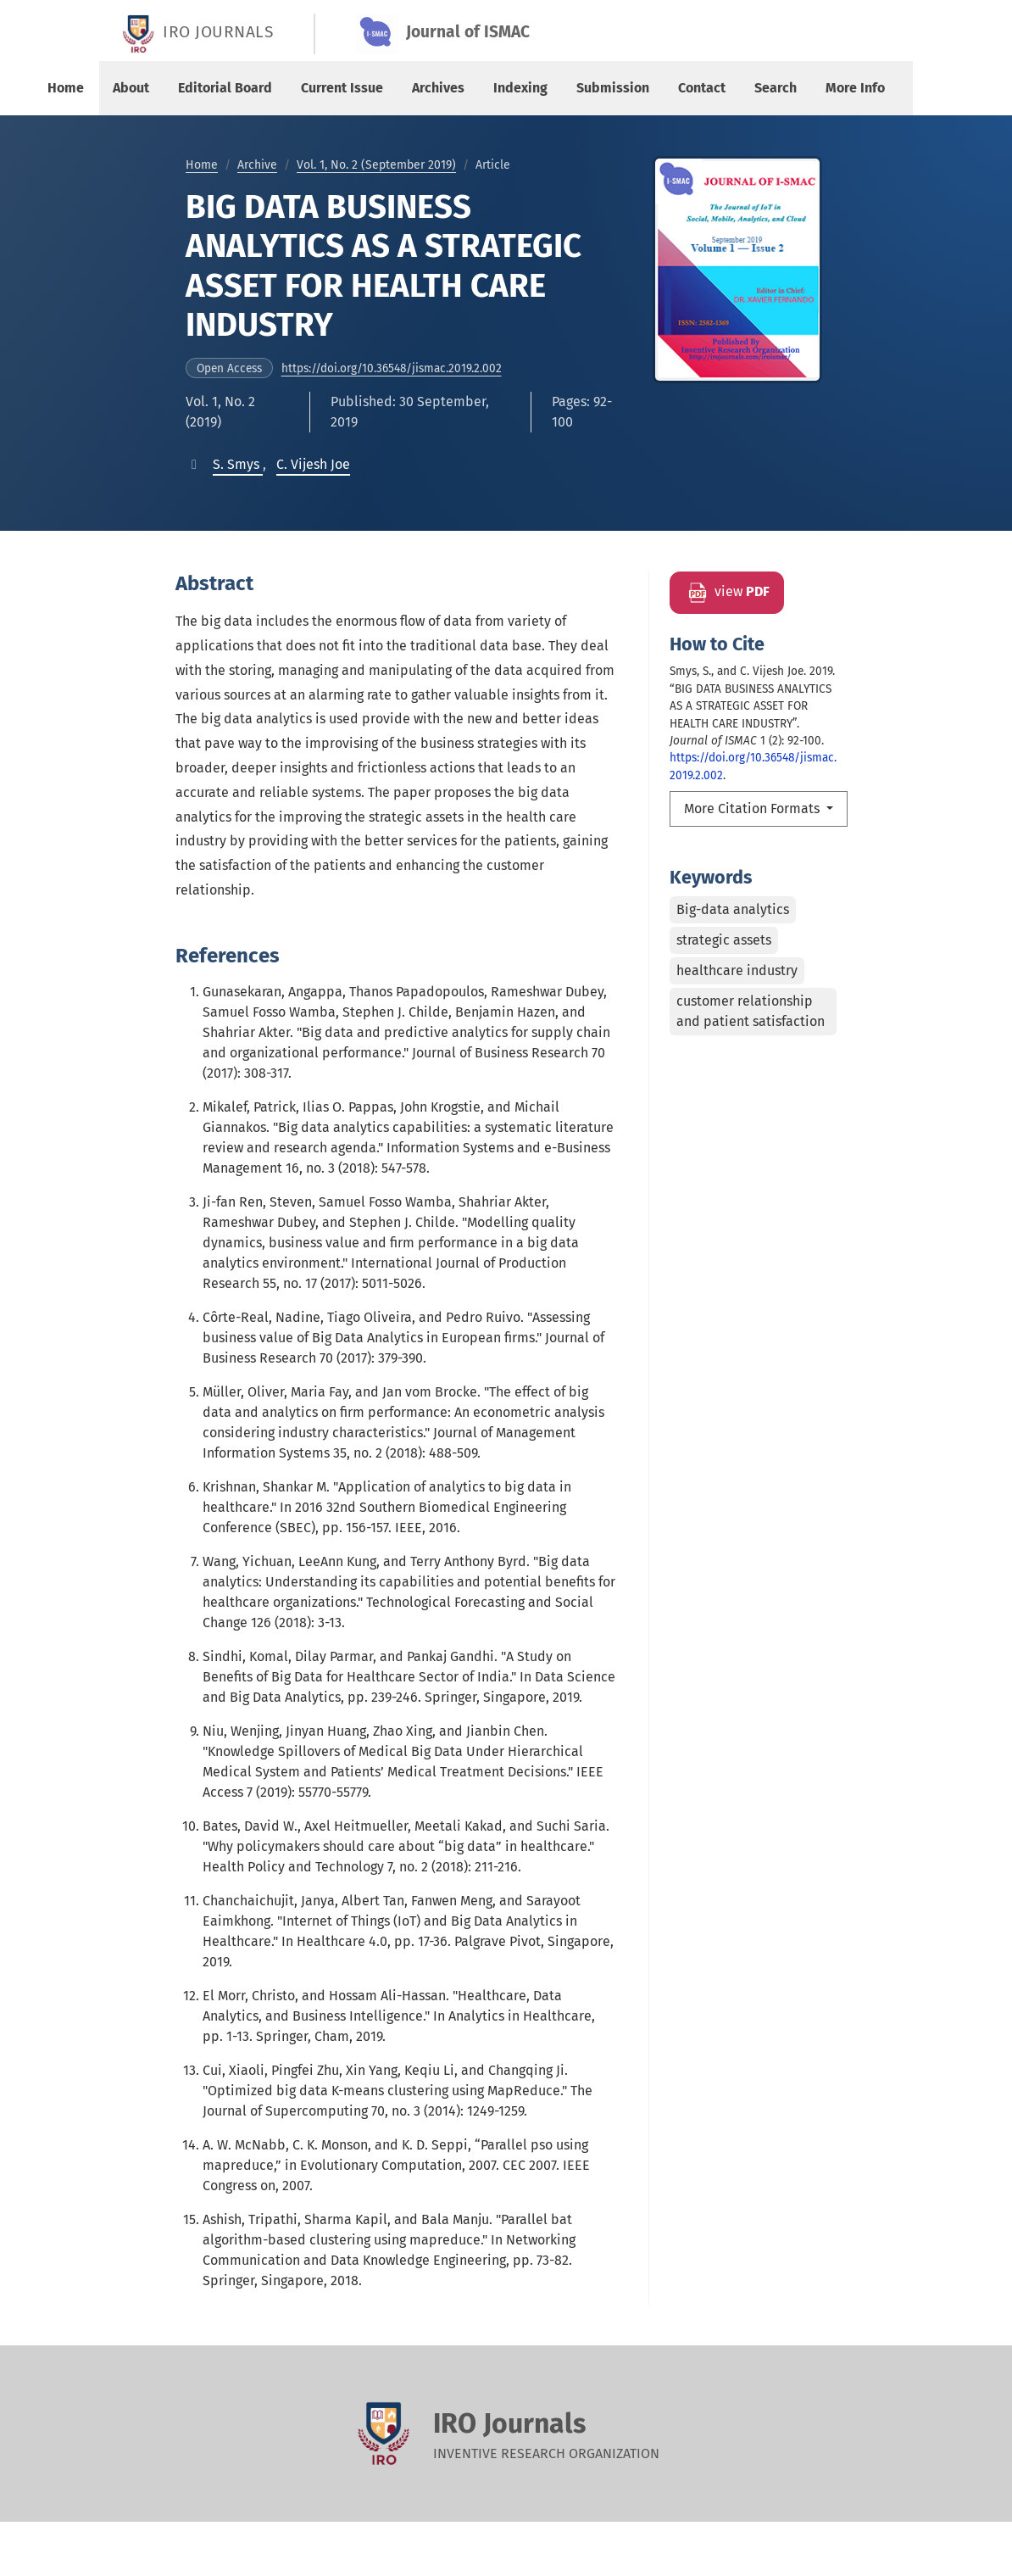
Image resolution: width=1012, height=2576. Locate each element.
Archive (257, 165)
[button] (238, 464)
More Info (855, 88)
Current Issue (342, 88)
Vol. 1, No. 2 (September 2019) (376, 165)
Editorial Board (225, 88)
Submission (612, 88)
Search (775, 88)
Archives (438, 88)
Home (65, 88)
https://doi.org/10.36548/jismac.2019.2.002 (391, 368)
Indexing (520, 88)
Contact (702, 88)
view (727, 592)
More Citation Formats (753, 808)
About (131, 88)
